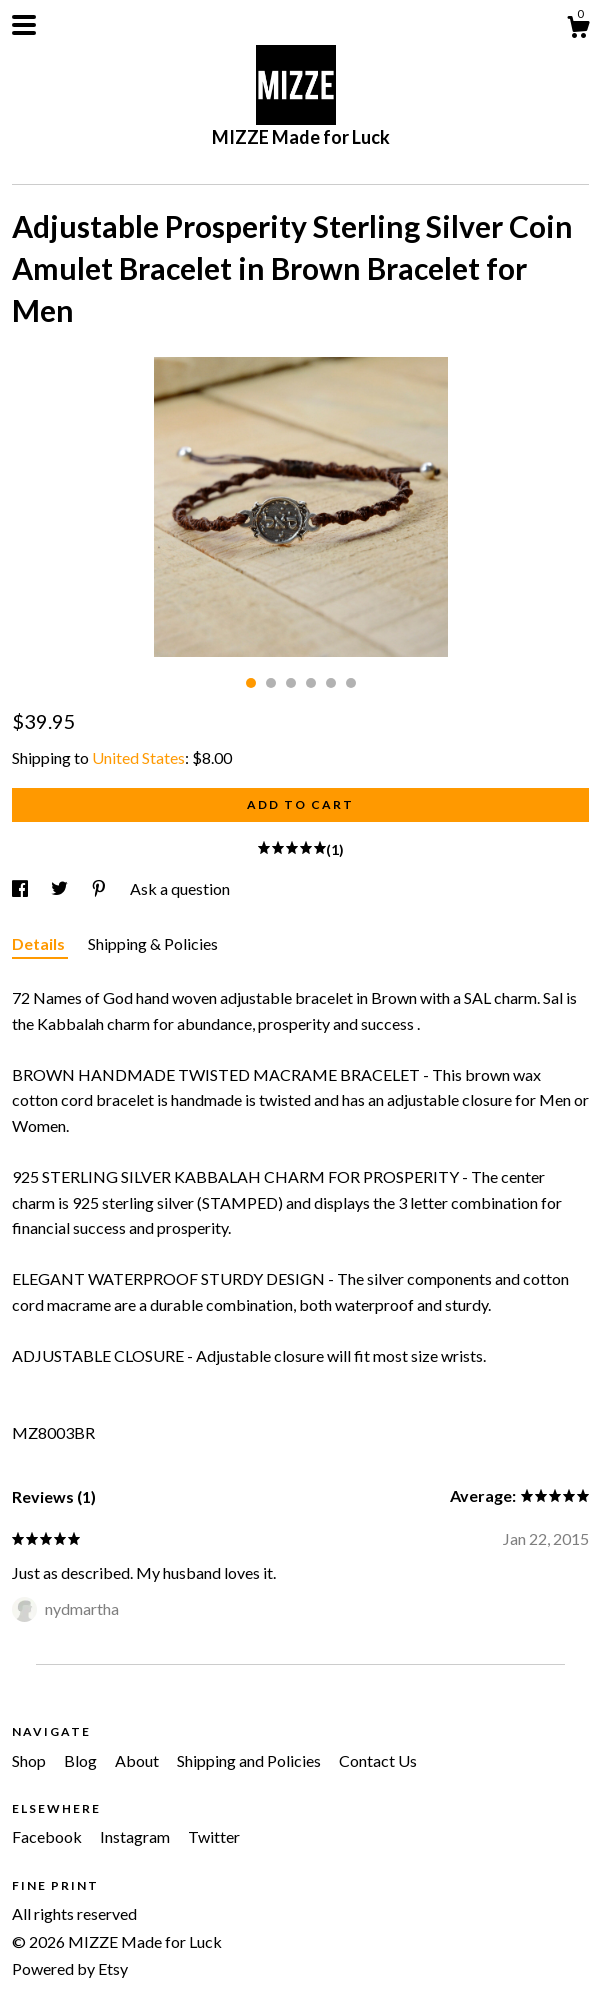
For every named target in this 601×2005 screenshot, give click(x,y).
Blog (82, 1760)
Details (40, 943)
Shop (30, 1760)
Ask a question (180, 888)
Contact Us (378, 1760)
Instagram (136, 1836)
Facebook (48, 1836)
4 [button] (311, 683)
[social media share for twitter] (61, 888)
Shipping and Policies (250, 1760)
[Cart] (578, 30)
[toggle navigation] (24, 25)
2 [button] (271, 683)
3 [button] (291, 683)
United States (138, 757)
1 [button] (251, 683)
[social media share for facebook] (21, 888)
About (138, 1760)
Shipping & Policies (153, 943)
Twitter (214, 1836)
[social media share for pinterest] (100, 888)
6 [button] (351, 683)
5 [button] (331, 683)
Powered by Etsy (70, 1968)
